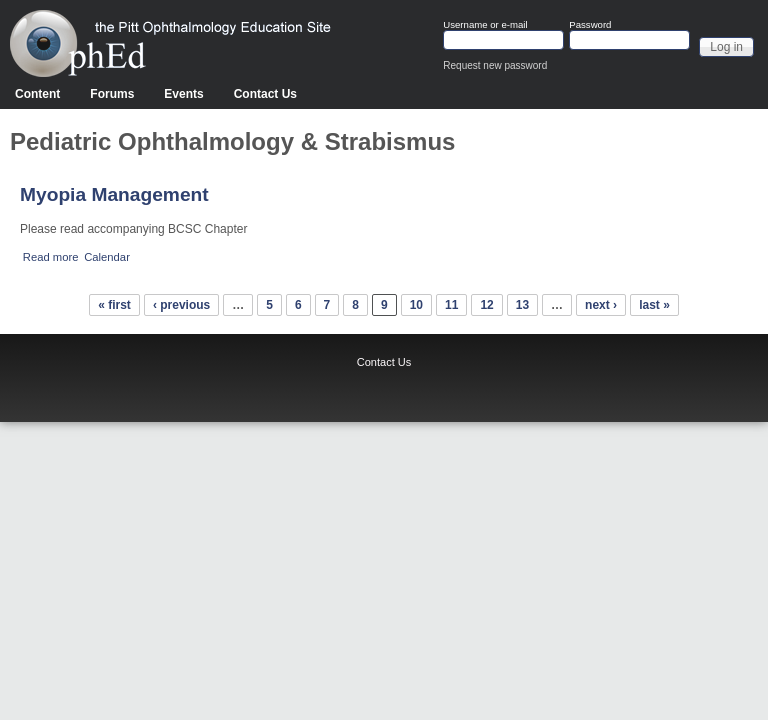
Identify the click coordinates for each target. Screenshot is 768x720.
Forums (112, 94)
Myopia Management (114, 194)
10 (416, 305)
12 (486, 305)
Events (183, 94)
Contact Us (265, 94)
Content (37, 94)
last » (654, 305)
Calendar (107, 257)
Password (590, 25)
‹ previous (181, 305)
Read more (51, 257)
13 (522, 305)
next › (601, 305)
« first (114, 305)
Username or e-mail (485, 25)
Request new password (495, 65)
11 (451, 305)
